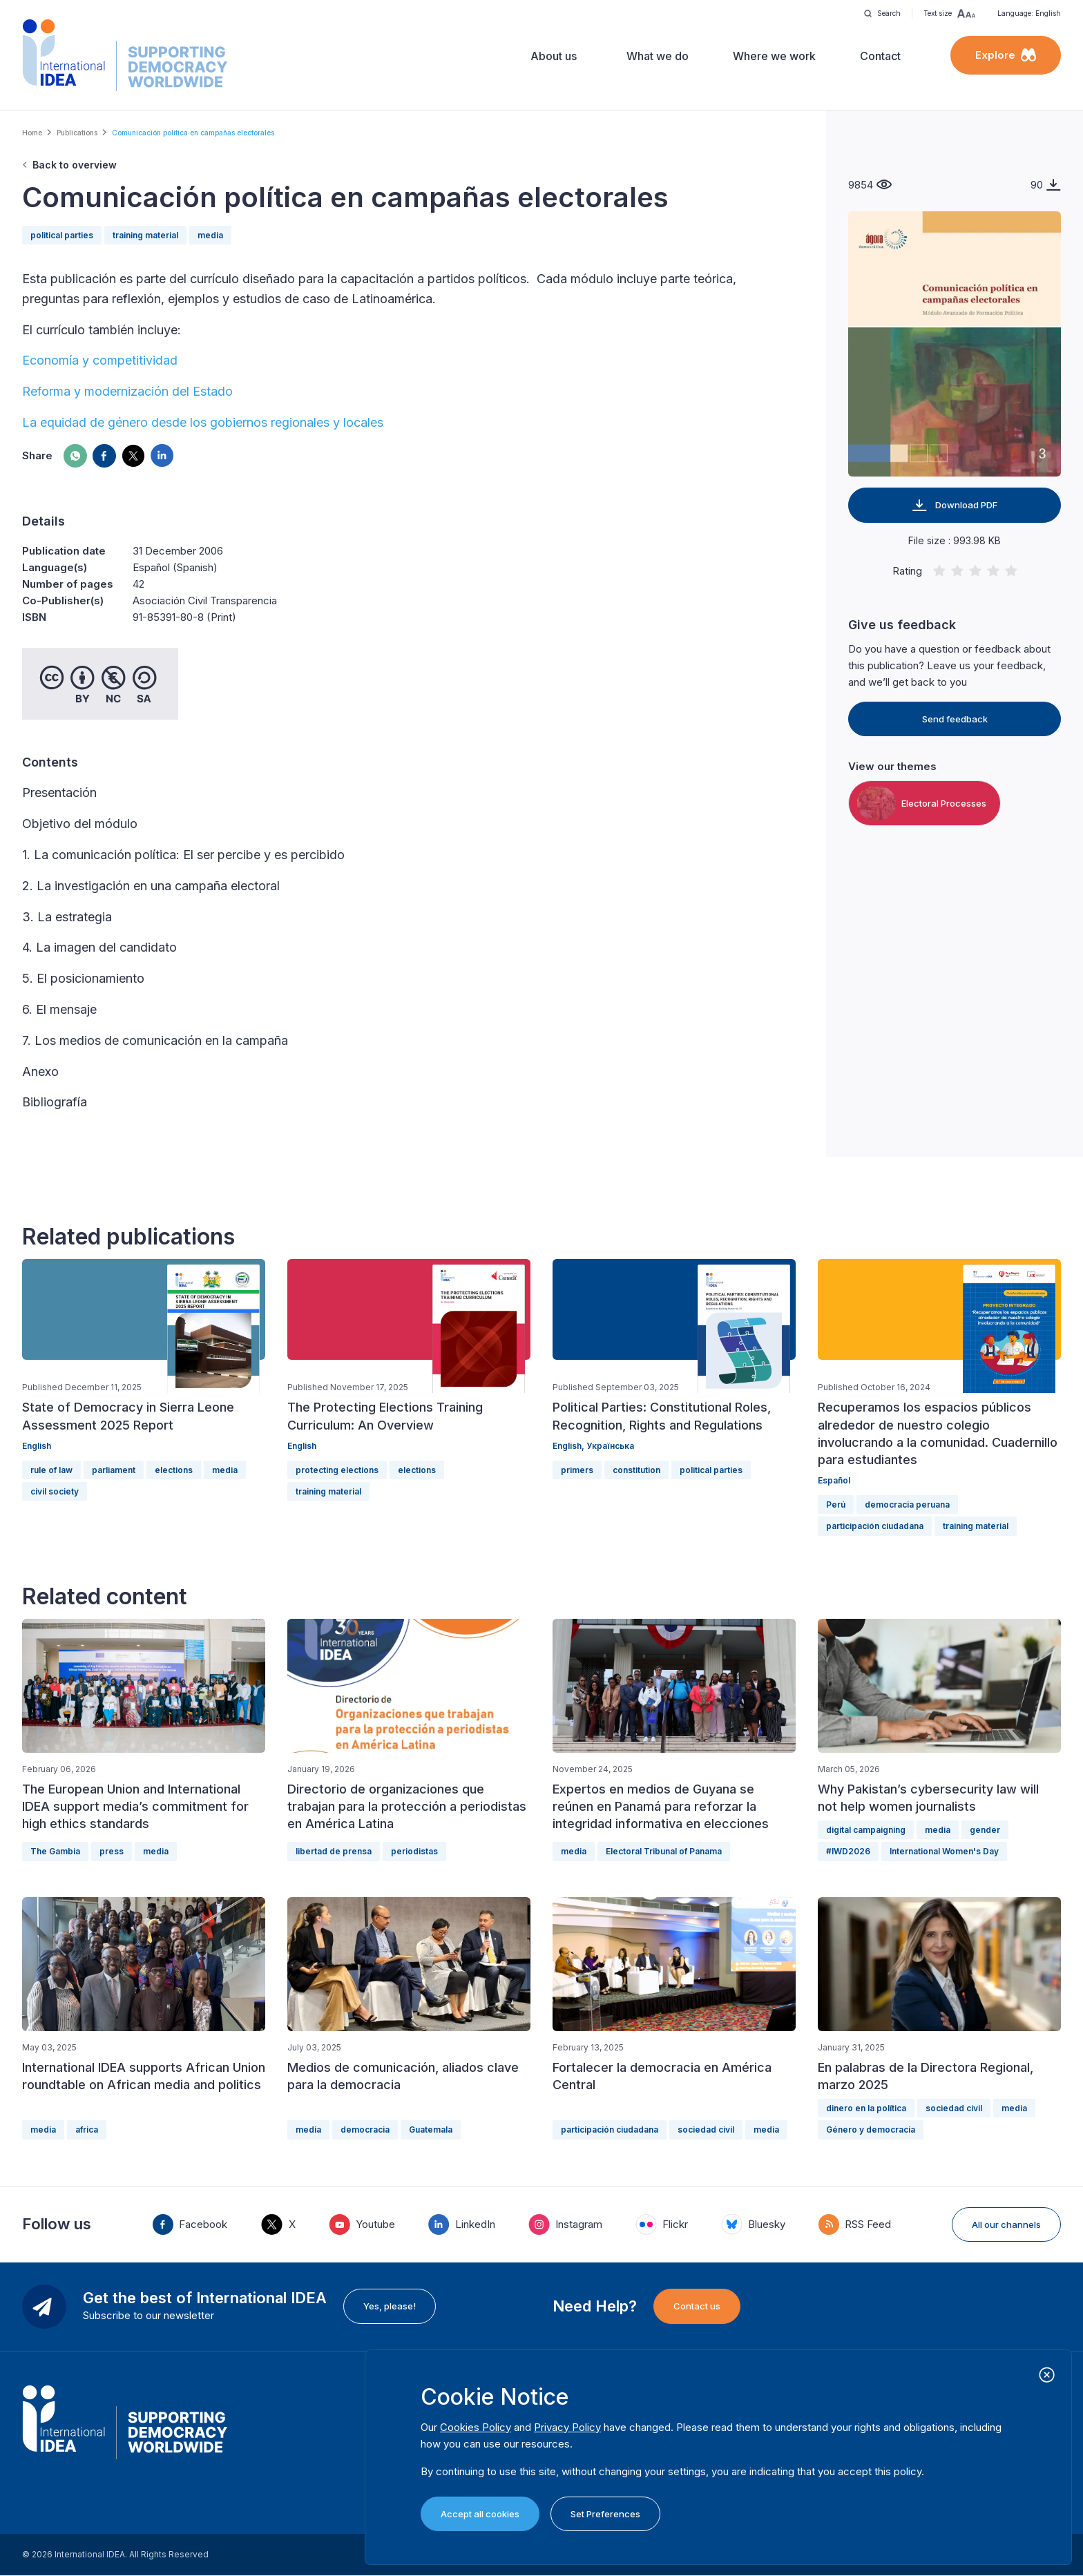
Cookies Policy (475, 2427)
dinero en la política (866, 2108)
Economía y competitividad (100, 360)
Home (32, 132)
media (210, 235)
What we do (657, 56)
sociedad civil (706, 2129)
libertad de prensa (334, 1851)
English (36, 1446)
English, (569, 1446)
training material (145, 235)
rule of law (51, 1470)
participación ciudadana (874, 1526)
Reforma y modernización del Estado (127, 391)
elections (174, 1470)
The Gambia (55, 1851)
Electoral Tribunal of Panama (664, 1851)
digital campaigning (865, 1830)
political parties (61, 235)
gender (985, 1830)
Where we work (774, 56)
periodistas (414, 1851)
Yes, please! (389, 2305)
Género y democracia (870, 2129)
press (111, 1851)
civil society (54, 1491)
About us (553, 56)
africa (86, 2129)
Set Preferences (605, 2513)
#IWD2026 (848, 1851)
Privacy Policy (567, 2427)
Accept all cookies (480, 2513)
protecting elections (337, 1470)
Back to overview (74, 165)
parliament (113, 1470)
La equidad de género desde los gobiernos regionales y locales (202, 422)
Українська (610, 1446)
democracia (365, 2129)
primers (577, 1470)
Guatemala (430, 2129)
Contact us (696, 2305)
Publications (77, 132)
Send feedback (955, 718)
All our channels (1006, 2224)
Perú (835, 1504)
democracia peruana (907, 1504)
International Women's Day (944, 1851)
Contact (880, 56)
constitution (636, 1470)
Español (834, 1480)
